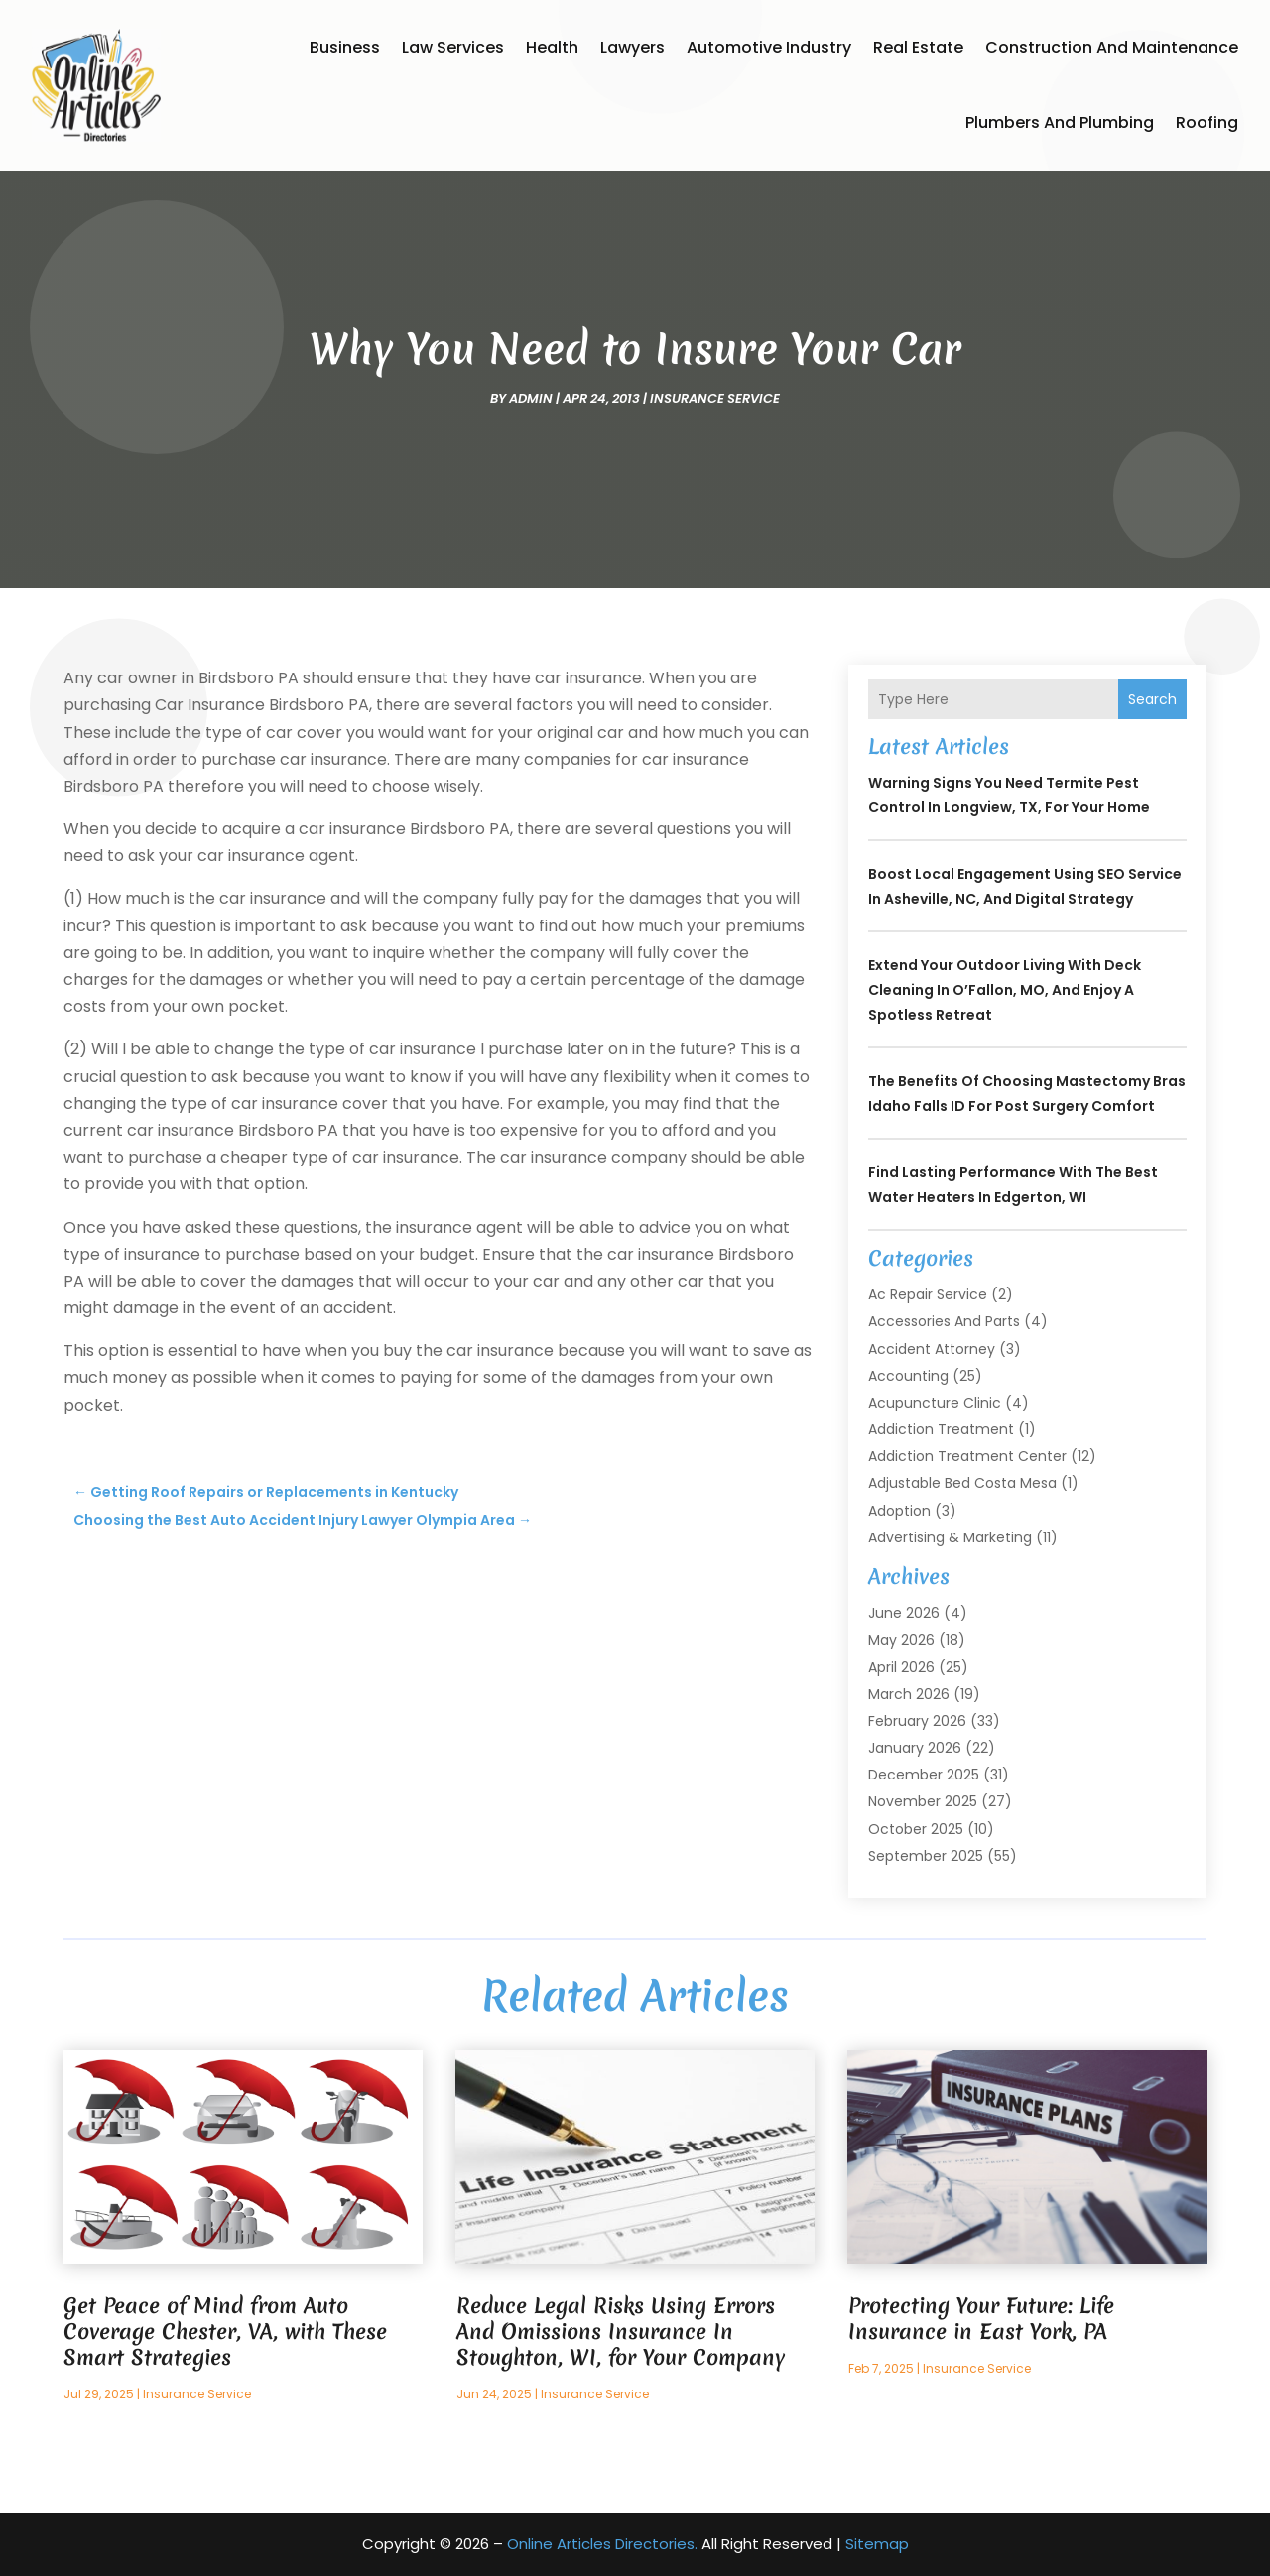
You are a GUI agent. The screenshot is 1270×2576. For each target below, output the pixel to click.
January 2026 (914, 1748)
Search (1152, 699)
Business (345, 47)
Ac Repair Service (927, 1294)
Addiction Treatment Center (967, 1456)
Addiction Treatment (941, 1429)
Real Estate (918, 47)
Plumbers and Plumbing (1059, 122)
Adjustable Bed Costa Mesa (962, 1483)
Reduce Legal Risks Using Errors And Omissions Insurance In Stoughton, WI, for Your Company (620, 2331)
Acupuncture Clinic (934, 1402)
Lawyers (632, 47)
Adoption (899, 1511)
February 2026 (917, 1721)
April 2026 (901, 1667)
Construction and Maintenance (1111, 47)
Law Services (453, 47)
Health (552, 47)
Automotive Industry (769, 47)
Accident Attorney (931, 1349)
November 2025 (922, 1801)
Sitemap (877, 2543)
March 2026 (909, 1694)
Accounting (908, 1376)
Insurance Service (715, 398)
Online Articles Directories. (602, 2543)
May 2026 (901, 1640)
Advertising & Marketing (950, 1537)
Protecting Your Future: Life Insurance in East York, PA (981, 2318)
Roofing (1207, 122)
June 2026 (904, 1613)
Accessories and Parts (944, 1321)
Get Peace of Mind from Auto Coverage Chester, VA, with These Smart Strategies (225, 2331)
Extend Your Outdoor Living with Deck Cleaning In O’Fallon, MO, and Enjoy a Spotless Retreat (1004, 990)
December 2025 (923, 1774)
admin (531, 398)
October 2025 (915, 1829)
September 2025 (925, 1856)
